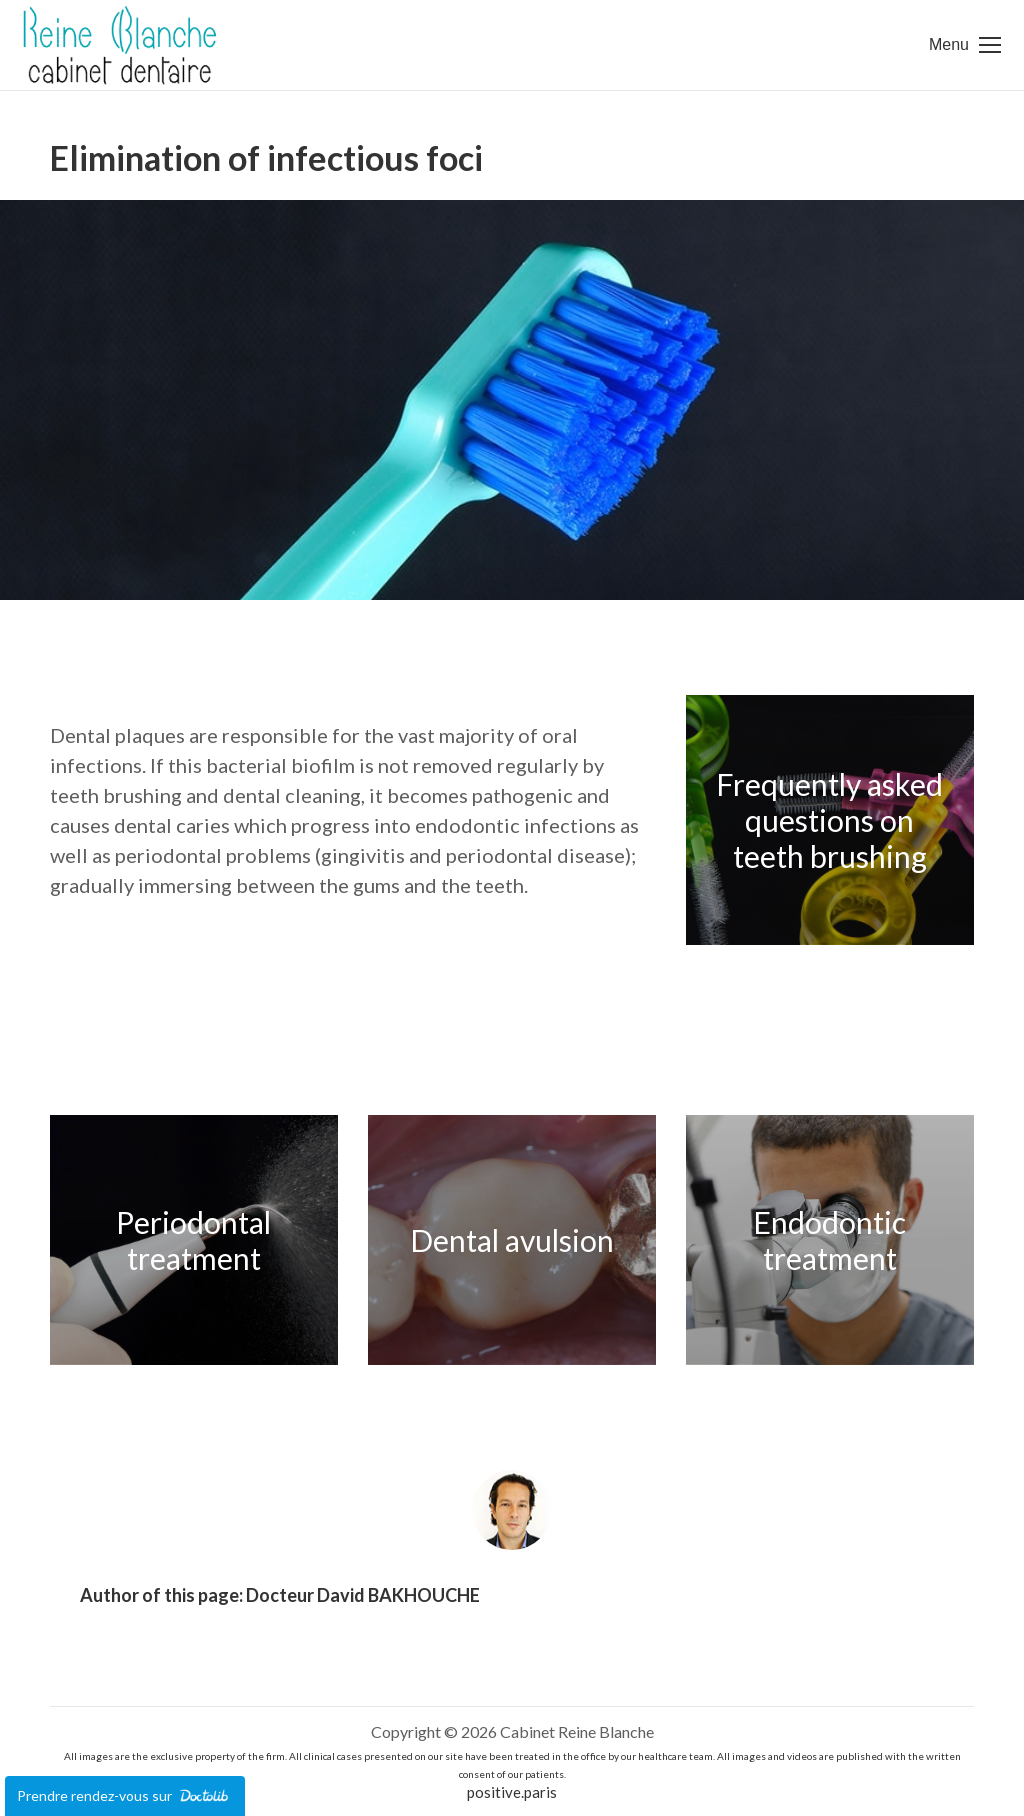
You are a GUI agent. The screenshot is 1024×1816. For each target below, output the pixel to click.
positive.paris (512, 1792)
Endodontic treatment (829, 1240)
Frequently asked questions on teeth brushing (829, 820)
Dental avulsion (512, 1240)
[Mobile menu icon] (965, 45)
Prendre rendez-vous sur (125, 1795)
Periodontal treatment (193, 1240)
